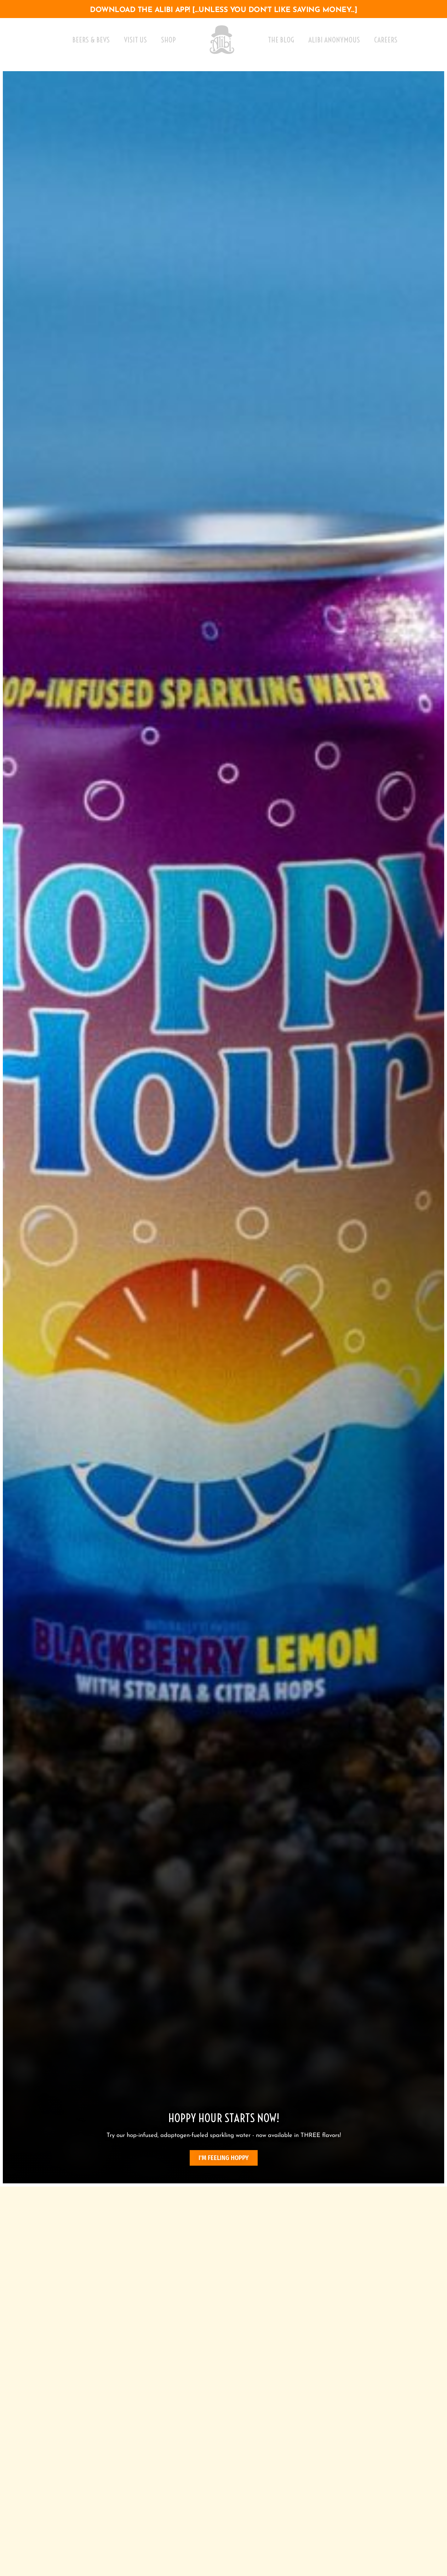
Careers (385, 40)
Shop (168, 40)
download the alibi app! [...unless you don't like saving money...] (223, 10)
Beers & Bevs (91, 40)
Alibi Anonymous (334, 40)
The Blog (281, 40)
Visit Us (135, 40)
